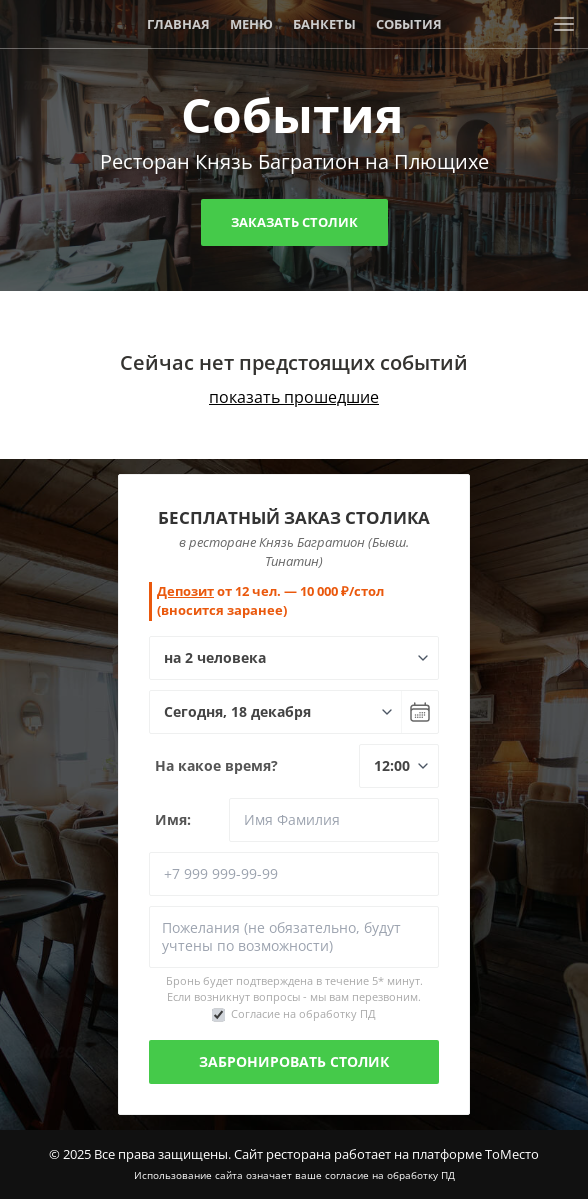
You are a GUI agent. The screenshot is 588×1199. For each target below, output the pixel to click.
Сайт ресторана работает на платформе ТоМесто (386, 1154)
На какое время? (216, 765)
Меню (251, 24)
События (409, 24)
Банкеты (324, 24)
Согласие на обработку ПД (303, 1013)
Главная (178, 24)
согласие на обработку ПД (390, 1175)
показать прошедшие (294, 397)
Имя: (173, 819)
